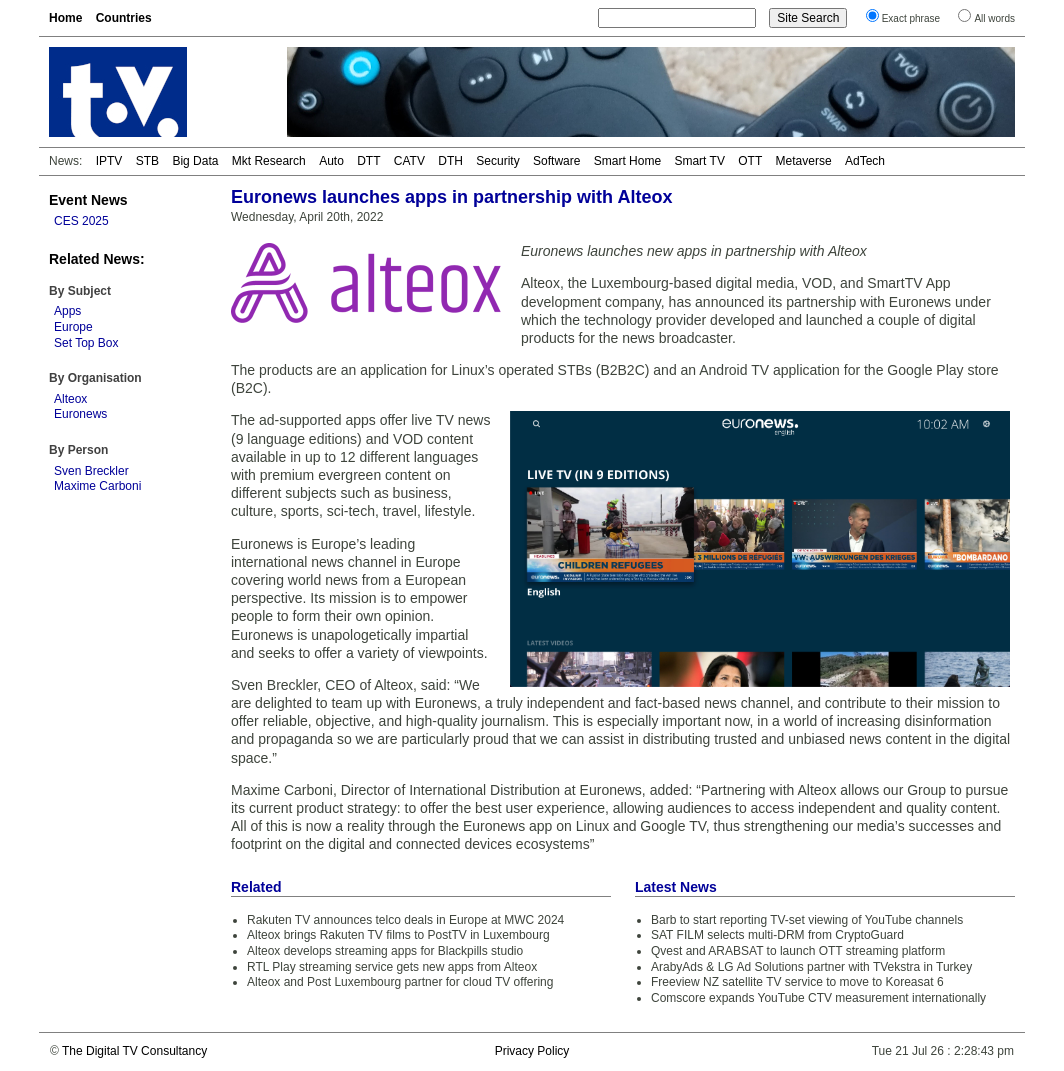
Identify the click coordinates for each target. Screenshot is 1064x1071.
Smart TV (699, 161)
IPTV (109, 161)
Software (556, 161)
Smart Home (627, 161)
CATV (409, 161)
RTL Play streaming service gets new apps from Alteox (392, 967)
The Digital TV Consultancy (134, 1051)
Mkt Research (269, 161)
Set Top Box (86, 343)
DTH (450, 161)
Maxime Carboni (97, 486)
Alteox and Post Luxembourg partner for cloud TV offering (400, 982)
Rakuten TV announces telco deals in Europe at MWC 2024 (405, 920)
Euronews (80, 414)
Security (497, 161)
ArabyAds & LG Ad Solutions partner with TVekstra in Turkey (811, 967)
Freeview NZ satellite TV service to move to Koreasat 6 (797, 982)
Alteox (70, 399)
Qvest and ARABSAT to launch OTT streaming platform (798, 951)
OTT (750, 161)
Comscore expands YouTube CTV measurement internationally (818, 998)
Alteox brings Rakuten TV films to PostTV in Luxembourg (398, 935)
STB (147, 161)
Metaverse (804, 161)
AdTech (865, 161)
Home (65, 18)
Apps (67, 311)
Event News (88, 200)
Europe (73, 327)
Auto (331, 161)
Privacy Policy (532, 1051)
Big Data (195, 161)
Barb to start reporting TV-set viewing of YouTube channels (807, 920)
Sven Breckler (91, 471)
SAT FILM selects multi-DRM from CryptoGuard (777, 935)
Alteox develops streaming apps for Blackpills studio (385, 951)
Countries (124, 18)
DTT (368, 161)
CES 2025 (81, 221)
